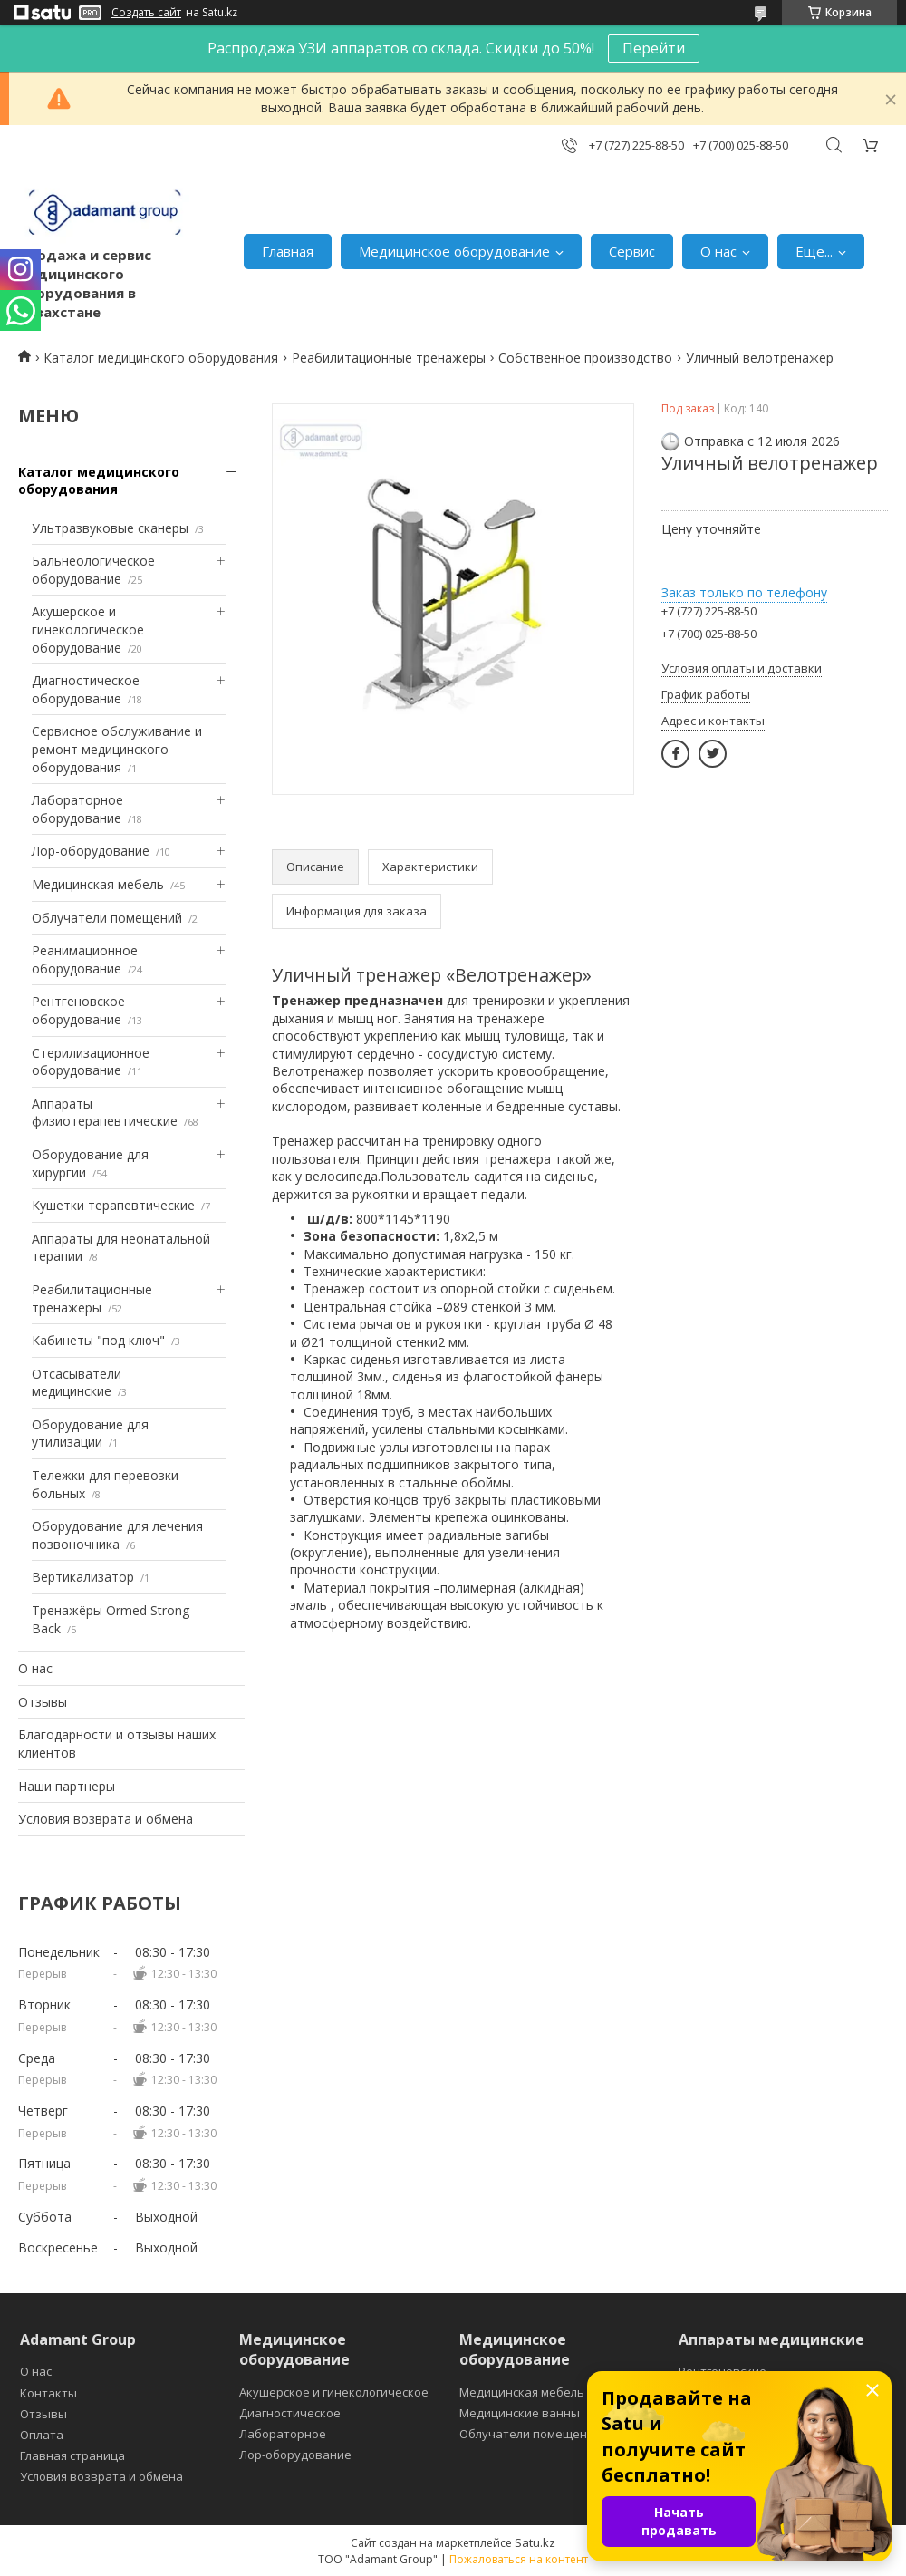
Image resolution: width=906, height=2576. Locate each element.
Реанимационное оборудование (85, 959)
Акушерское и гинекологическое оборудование (88, 629)
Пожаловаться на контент (518, 2559)
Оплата (41, 2434)
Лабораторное (282, 2434)
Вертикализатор (83, 1576)
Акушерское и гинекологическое (334, 2392)
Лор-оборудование (90, 850)
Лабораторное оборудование (77, 809)
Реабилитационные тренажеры (389, 357)
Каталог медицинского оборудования (160, 357)
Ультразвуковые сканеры (110, 528)
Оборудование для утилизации (90, 1433)
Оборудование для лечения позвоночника (117, 1535)
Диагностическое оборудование (86, 689)
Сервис (632, 251)
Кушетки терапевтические (113, 1205)
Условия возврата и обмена (105, 1818)
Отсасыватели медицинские (76, 1382)
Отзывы (42, 1701)
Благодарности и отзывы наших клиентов (117, 1743)
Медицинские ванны (519, 2413)
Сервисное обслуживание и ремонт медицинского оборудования (117, 748)
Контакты (48, 2393)
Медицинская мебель (98, 884)
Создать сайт (146, 12)
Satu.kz (535, 2542)
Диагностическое (290, 2413)
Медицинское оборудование (454, 251)
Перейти (653, 48)
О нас (718, 251)
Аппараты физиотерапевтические (105, 1112)
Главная (287, 251)
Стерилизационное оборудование (90, 1062)
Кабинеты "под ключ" (98, 1340)
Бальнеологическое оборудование (93, 569)
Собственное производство (585, 357)
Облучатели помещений (107, 917)
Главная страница (72, 2455)
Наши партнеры (66, 1786)
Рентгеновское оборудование (78, 1010)
